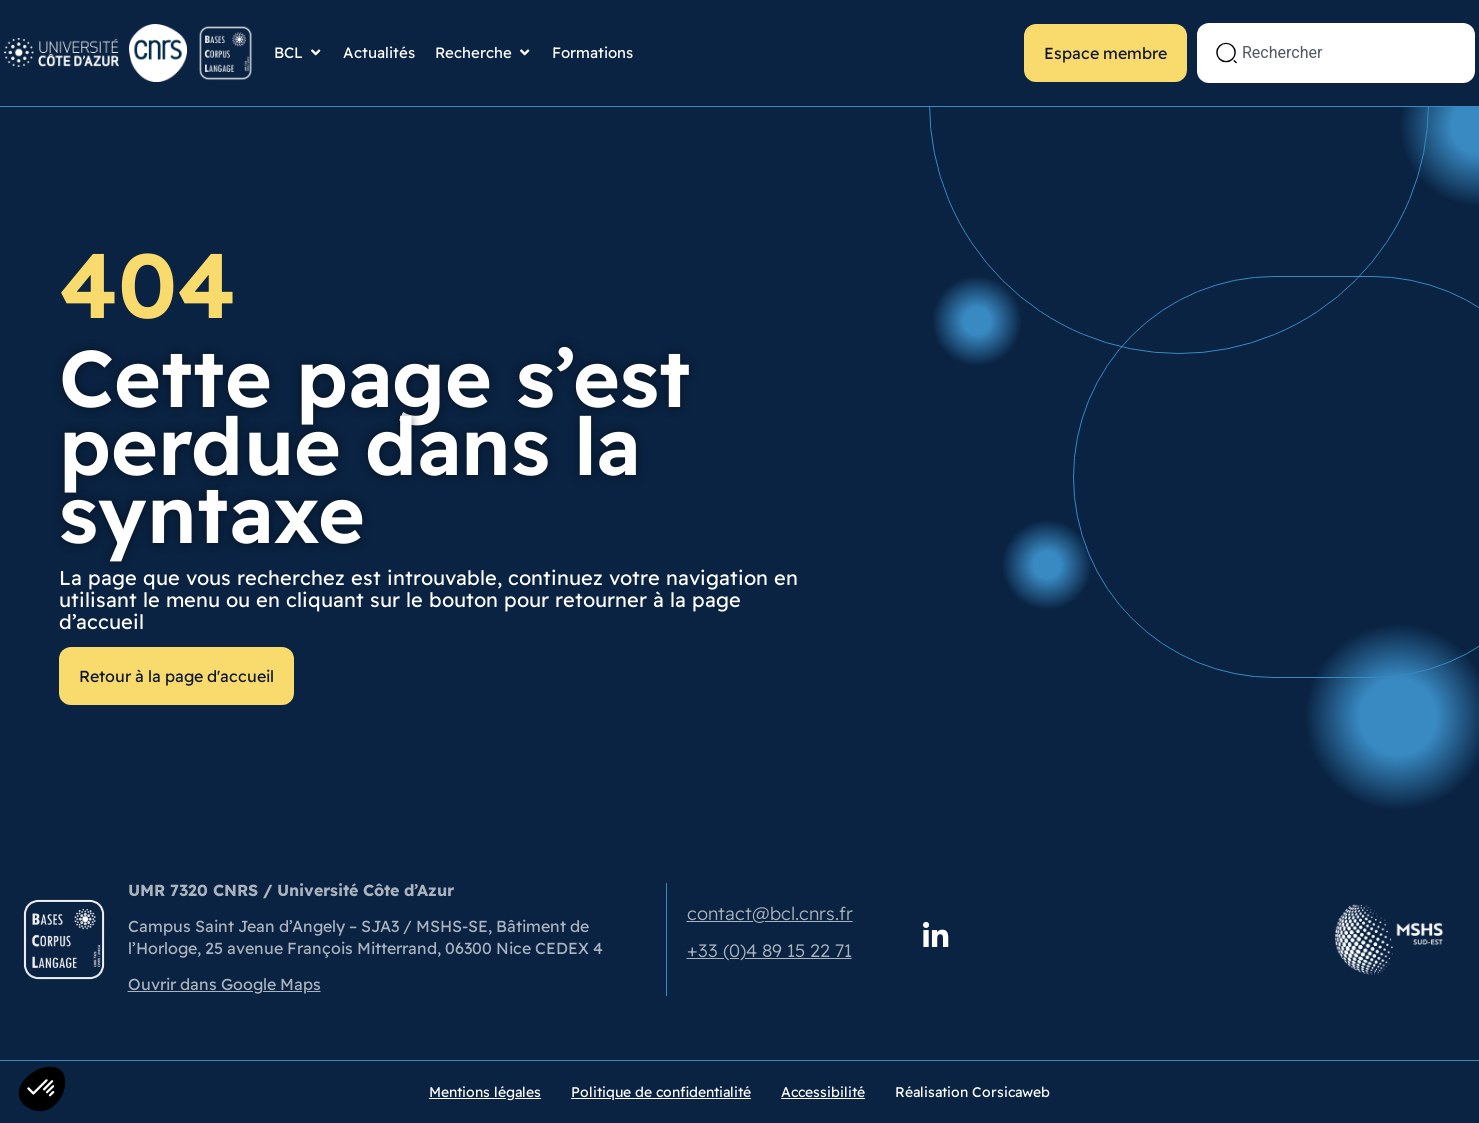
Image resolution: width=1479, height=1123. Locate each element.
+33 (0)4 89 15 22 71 (769, 950)
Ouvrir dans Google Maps (224, 984)
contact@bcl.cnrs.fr (770, 913)
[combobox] (1336, 53)
